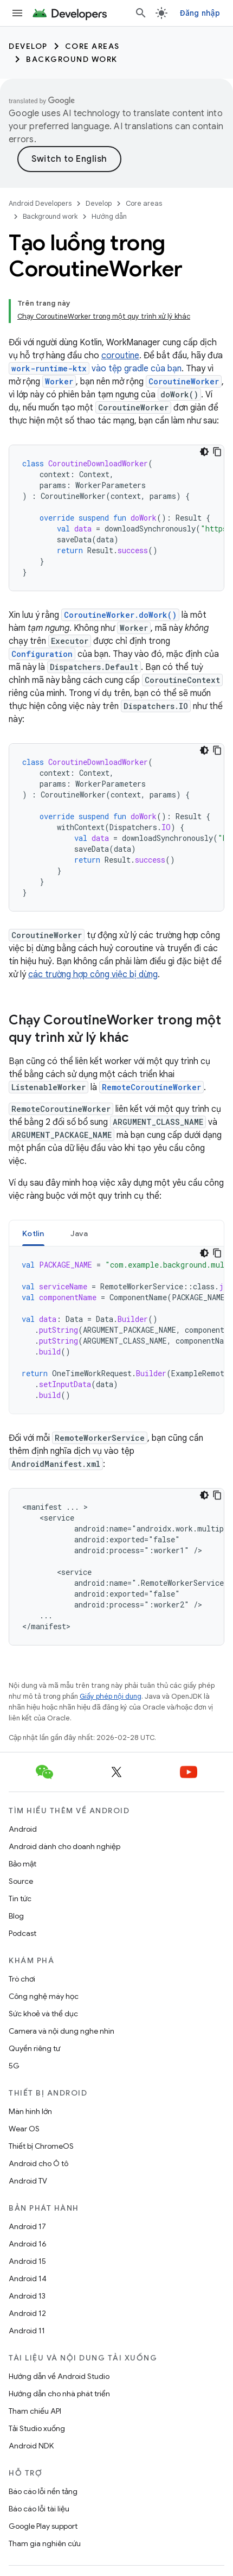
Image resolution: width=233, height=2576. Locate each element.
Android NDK (31, 2446)
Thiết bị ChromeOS (41, 2146)
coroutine (120, 355)
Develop (28, 46)
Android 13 (27, 2296)
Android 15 (27, 2261)
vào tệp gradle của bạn (95, 368)
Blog (16, 1916)
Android (23, 1829)
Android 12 (27, 2313)
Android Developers (40, 203)
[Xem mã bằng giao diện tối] (204, 451)
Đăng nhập (200, 13)
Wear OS (24, 2129)
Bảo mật (22, 1864)
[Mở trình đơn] (17, 13)
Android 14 (28, 2278)
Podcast (22, 1933)
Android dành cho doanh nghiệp (64, 1846)
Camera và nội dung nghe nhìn (61, 2031)
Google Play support (43, 2526)
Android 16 (28, 2244)
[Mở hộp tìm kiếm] (140, 13)
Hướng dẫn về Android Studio (59, 2376)
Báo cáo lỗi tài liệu (39, 2509)
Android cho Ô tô (38, 2163)
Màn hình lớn (30, 2111)
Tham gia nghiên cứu (45, 2543)
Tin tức (20, 1898)
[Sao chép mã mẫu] (217, 451)
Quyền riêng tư (34, 2048)
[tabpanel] (116, 1330)
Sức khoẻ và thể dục (43, 2013)
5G (14, 2066)
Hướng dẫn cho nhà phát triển (59, 2393)
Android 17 (27, 2226)
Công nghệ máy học (44, 1996)
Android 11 (27, 2331)
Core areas (92, 46)
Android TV (28, 2181)
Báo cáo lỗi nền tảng (43, 2491)
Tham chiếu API (35, 2411)
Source (21, 1881)
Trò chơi (22, 1979)
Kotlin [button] (33, 1233)
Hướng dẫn (109, 216)
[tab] (33, 1233)
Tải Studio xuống (37, 2428)
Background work (72, 59)
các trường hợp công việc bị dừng (93, 974)
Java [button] (79, 1233)
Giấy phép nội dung (110, 1696)
